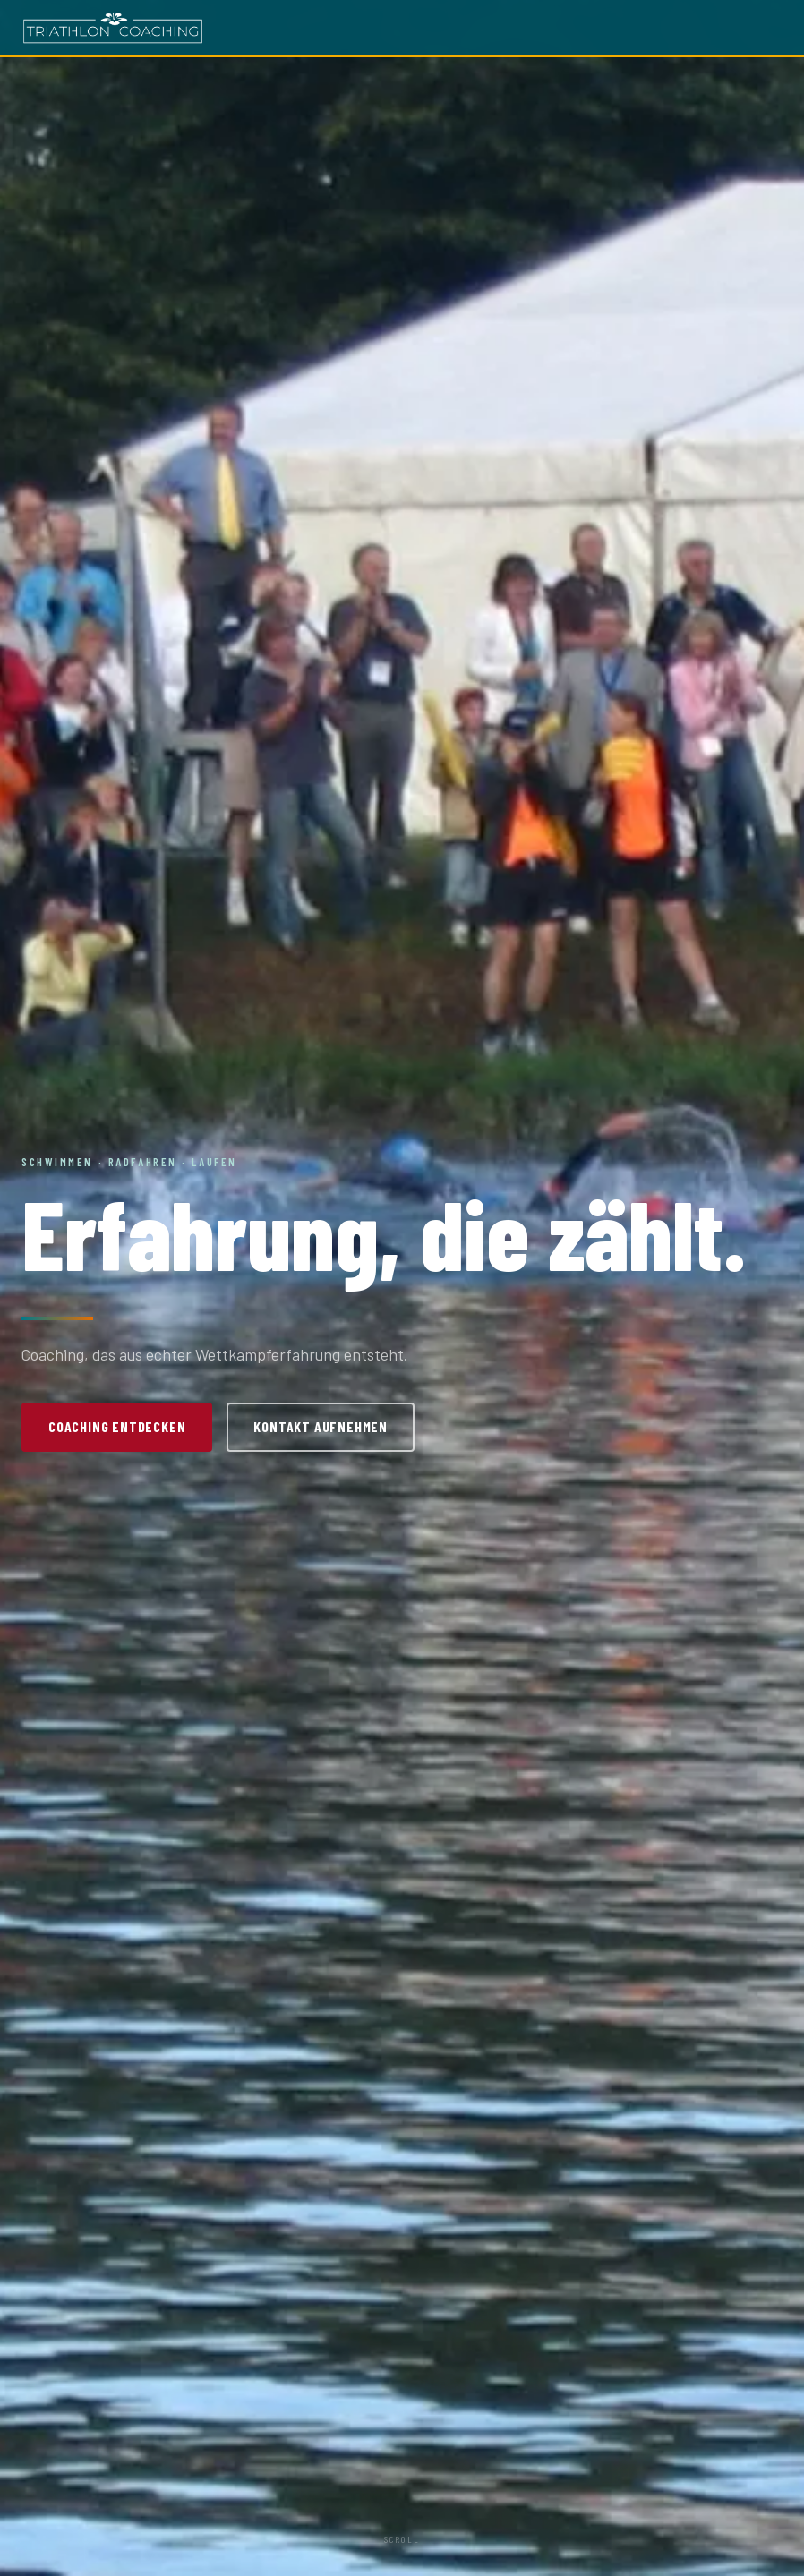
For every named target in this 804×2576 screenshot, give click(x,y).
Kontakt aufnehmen (320, 1426)
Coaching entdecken (116, 1426)
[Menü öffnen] (770, 28)
